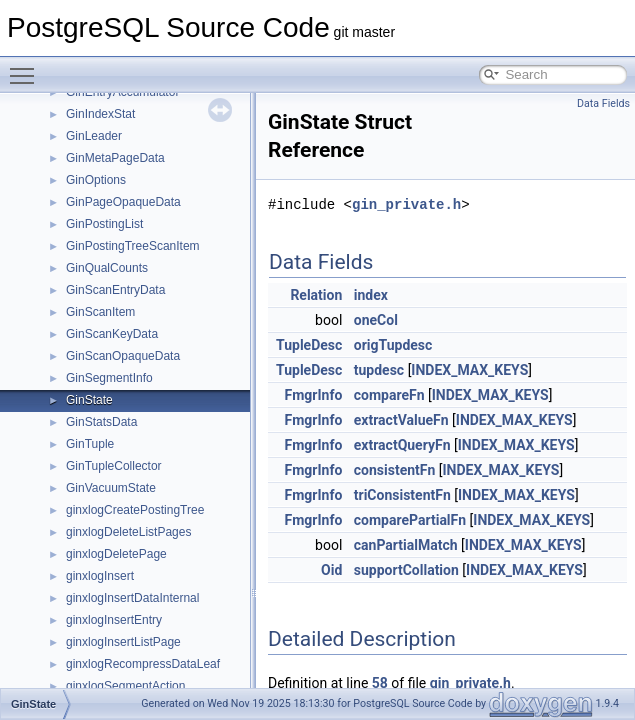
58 (380, 683)
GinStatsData (101, 422)
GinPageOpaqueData (123, 202)
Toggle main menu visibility (27, 67)
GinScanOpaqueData (123, 356)
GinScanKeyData (112, 334)
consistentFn (395, 470)
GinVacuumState (111, 488)
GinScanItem (100, 312)
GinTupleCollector (114, 466)
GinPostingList (104, 224)
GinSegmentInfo (109, 378)
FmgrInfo (314, 395)
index (371, 295)
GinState (89, 400)
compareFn (389, 395)
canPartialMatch (406, 545)
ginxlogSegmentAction (125, 686)
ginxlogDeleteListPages (128, 532)
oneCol (376, 320)
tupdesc (379, 370)
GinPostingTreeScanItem (133, 246)
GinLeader (94, 136)
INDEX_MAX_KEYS (469, 370)
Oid (331, 570)
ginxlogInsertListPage (123, 642)
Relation (316, 295)
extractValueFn (401, 420)
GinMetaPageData (115, 158)
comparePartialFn (410, 520)
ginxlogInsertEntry (114, 620)
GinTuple (90, 444)
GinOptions (96, 180)
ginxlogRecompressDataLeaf (143, 664)
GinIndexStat (100, 114)
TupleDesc (309, 345)
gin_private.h (406, 204)
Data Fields (603, 103)
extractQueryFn (402, 445)
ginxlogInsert (100, 576)
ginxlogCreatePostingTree (135, 510)
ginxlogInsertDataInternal (132, 598)
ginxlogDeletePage (116, 554)
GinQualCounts (107, 268)
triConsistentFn (402, 495)
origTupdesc (393, 345)
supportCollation (406, 570)
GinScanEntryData (115, 290)
